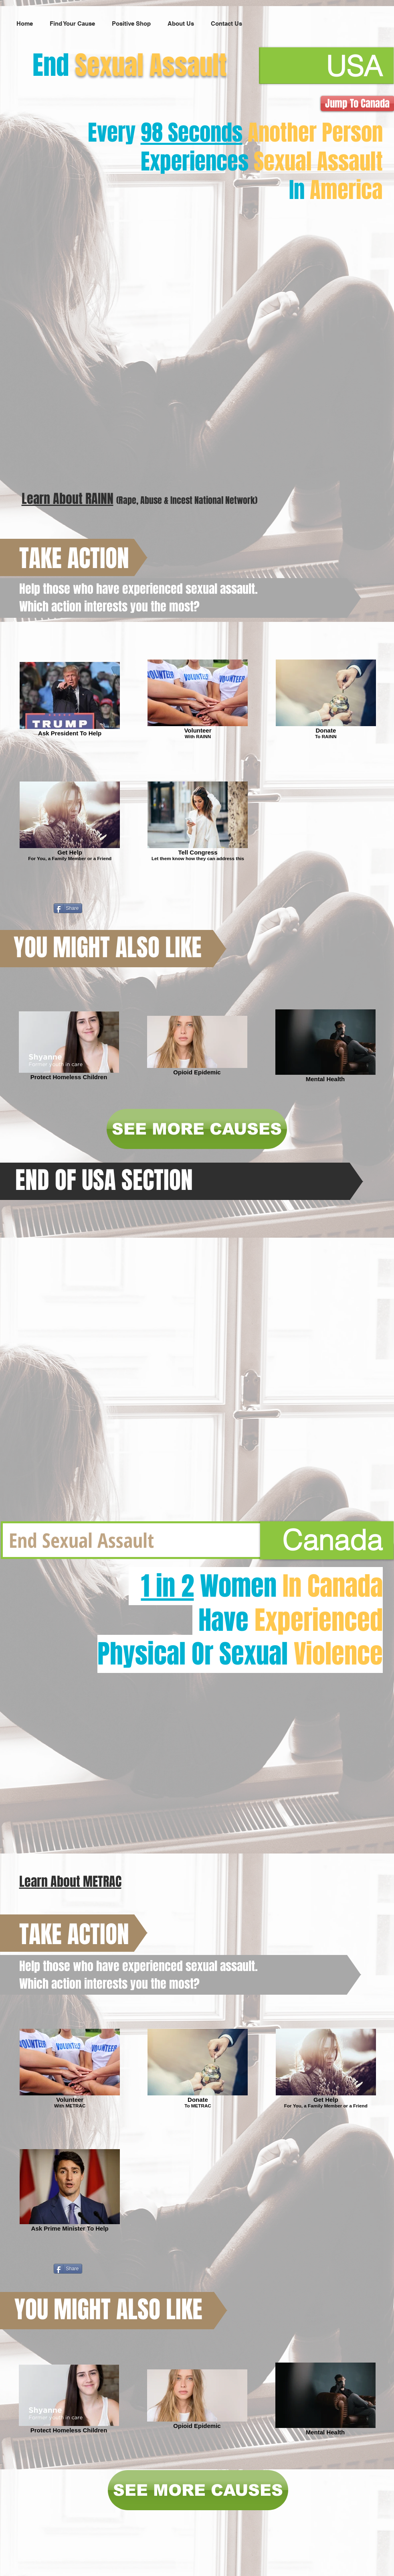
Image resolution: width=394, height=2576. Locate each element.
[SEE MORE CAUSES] (197, 1129)
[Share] (68, 908)
